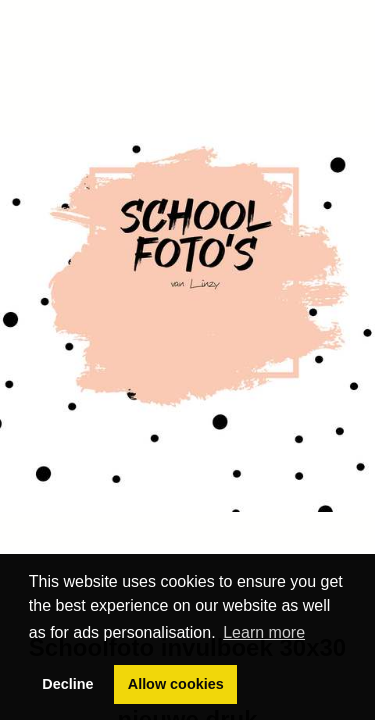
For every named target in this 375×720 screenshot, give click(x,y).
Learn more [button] (264, 632)
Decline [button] (67, 684)
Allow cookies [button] (176, 684)
